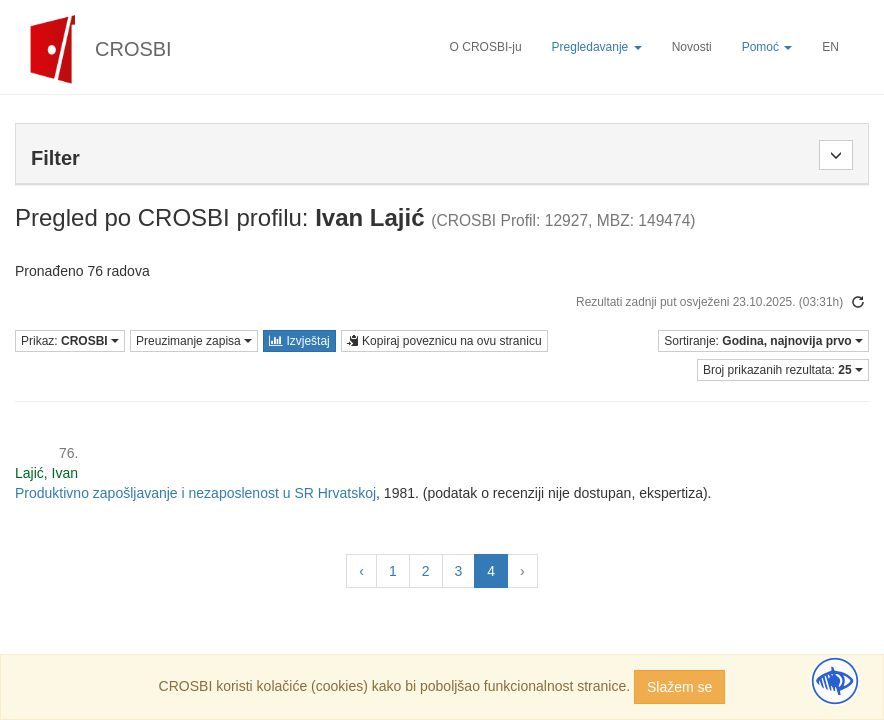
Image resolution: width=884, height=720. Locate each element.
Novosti (692, 47)
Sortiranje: (763, 341)
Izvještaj (299, 341)
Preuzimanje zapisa (194, 341)
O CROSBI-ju (486, 47)
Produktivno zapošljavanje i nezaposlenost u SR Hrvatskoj (195, 493)
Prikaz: (70, 341)
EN (830, 47)
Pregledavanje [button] (597, 47)
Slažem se (679, 687)
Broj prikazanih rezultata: (783, 370)
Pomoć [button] (767, 47)
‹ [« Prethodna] (361, 571)
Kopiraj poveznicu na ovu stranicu (444, 341)
